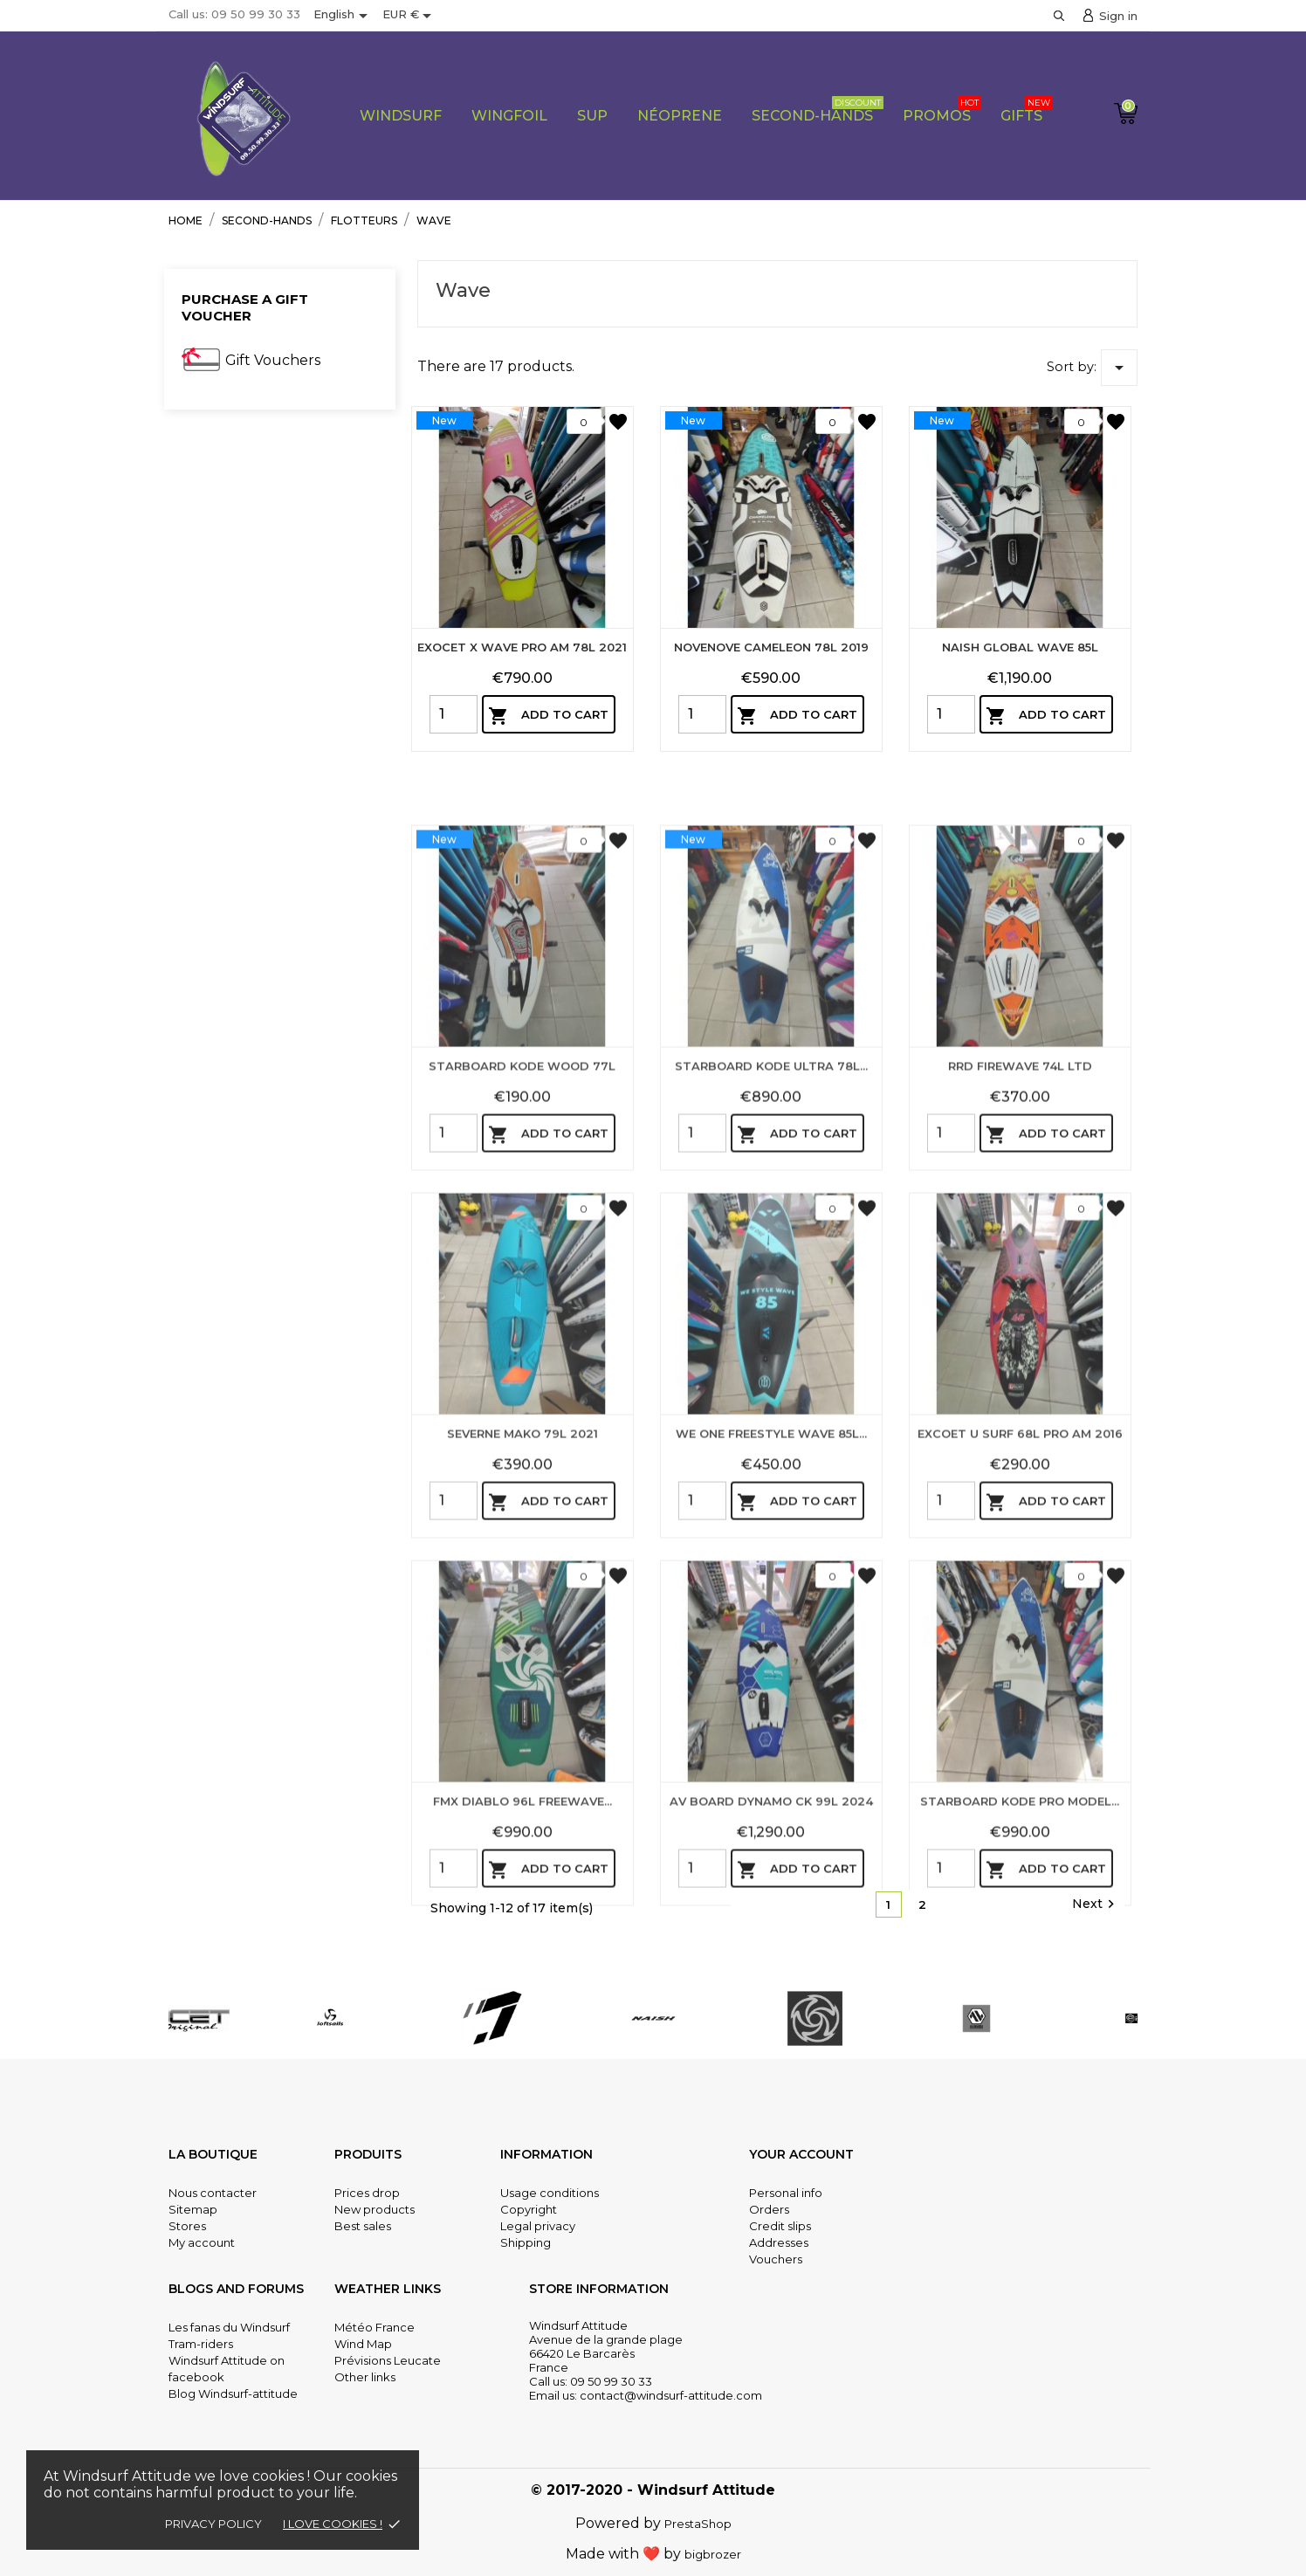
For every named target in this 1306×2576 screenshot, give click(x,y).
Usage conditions (549, 2193)
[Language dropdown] (343, 15)
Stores (187, 2226)
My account (201, 2242)
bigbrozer (712, 2554)
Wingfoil (509, 115)
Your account (801, 2154)
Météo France (374, 2327)
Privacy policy (213, 2524)
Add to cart (548, 716)
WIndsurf (401, 115)
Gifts (1026, 110)
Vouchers (775, 2259)
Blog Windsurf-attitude (233, 2393)
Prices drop (367, 2193)
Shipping (525, 2242)
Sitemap (192, 2209)
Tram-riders (200, 2344)
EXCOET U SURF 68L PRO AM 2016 (1020, 1682)
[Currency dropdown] (409, 15)
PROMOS (942, 110)
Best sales (362, 2226)
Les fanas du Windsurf (229, 2327)
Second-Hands (817, 110)
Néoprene (679, 115)
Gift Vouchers (272, 360)
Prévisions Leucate (387, 2360)
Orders (769, 2209)
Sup (592, 115)
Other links (364, 2377)
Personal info (785, 2193)
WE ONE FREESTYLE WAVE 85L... (771, 1682)
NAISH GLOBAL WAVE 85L (1020, 647)
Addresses (778, 2242)
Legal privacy (537, 2226)
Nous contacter (212, 2193)
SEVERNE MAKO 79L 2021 (522, 1682)
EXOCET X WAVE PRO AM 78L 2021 (522, 647)
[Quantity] (454, 714)
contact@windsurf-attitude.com (671, 2395)
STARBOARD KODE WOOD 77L (522, 1314)
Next (1095, 1904)
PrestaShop (698, 2524)
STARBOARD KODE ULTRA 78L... (771, 1314)
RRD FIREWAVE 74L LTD (1020, 1314)
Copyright (528, 2209)
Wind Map (363, 2344)
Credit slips (780, 2226)
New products (374, 2209)
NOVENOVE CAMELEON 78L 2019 (771, 647)
